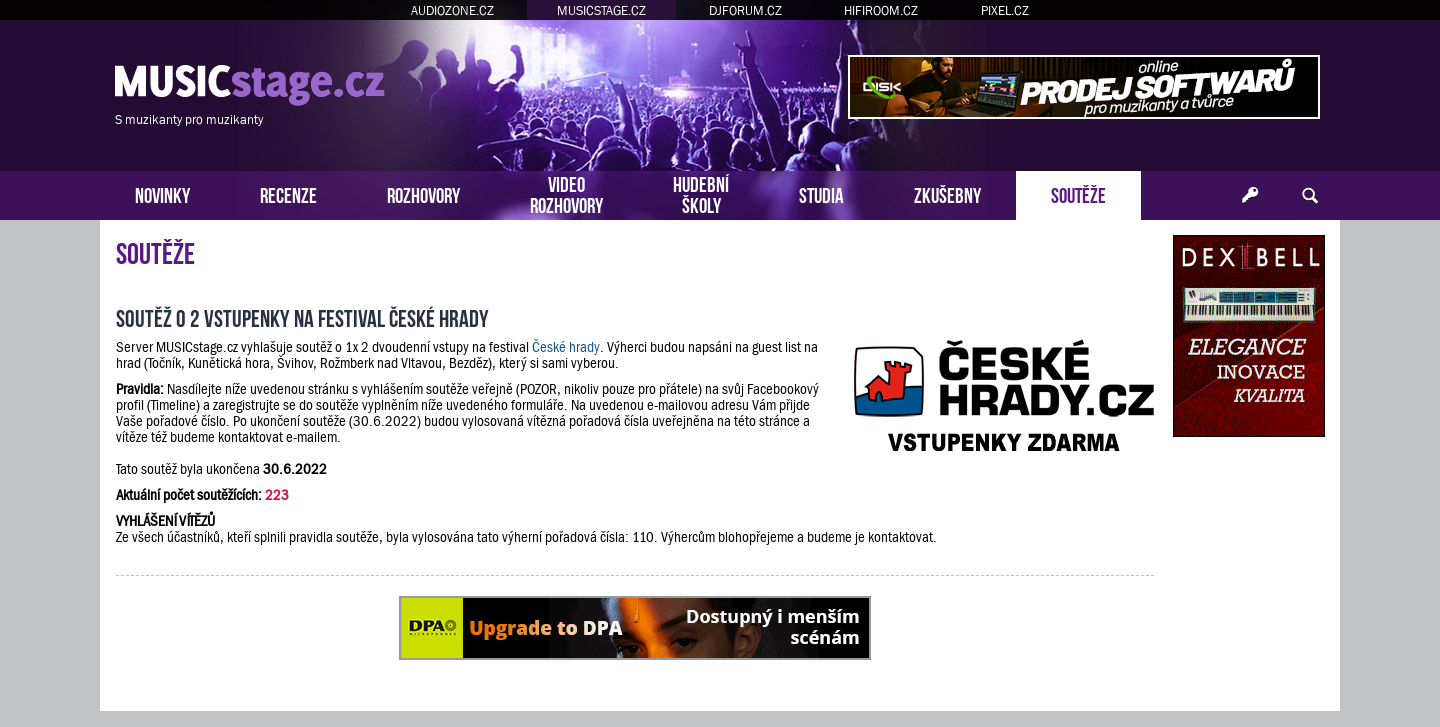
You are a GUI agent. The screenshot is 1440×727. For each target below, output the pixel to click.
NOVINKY (162, 193)
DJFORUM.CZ (745, 10)
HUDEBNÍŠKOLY (701, 193)
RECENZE (288, 193)
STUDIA (821, 193)
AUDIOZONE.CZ (452, 10)
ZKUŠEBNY (947, 193)
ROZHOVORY (423, 193)
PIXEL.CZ (1005, 10)
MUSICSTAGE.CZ (601, 10)
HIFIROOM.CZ (881, 10)
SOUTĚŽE (1078, 193)
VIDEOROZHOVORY (566, 193)
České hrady (566, 347)
